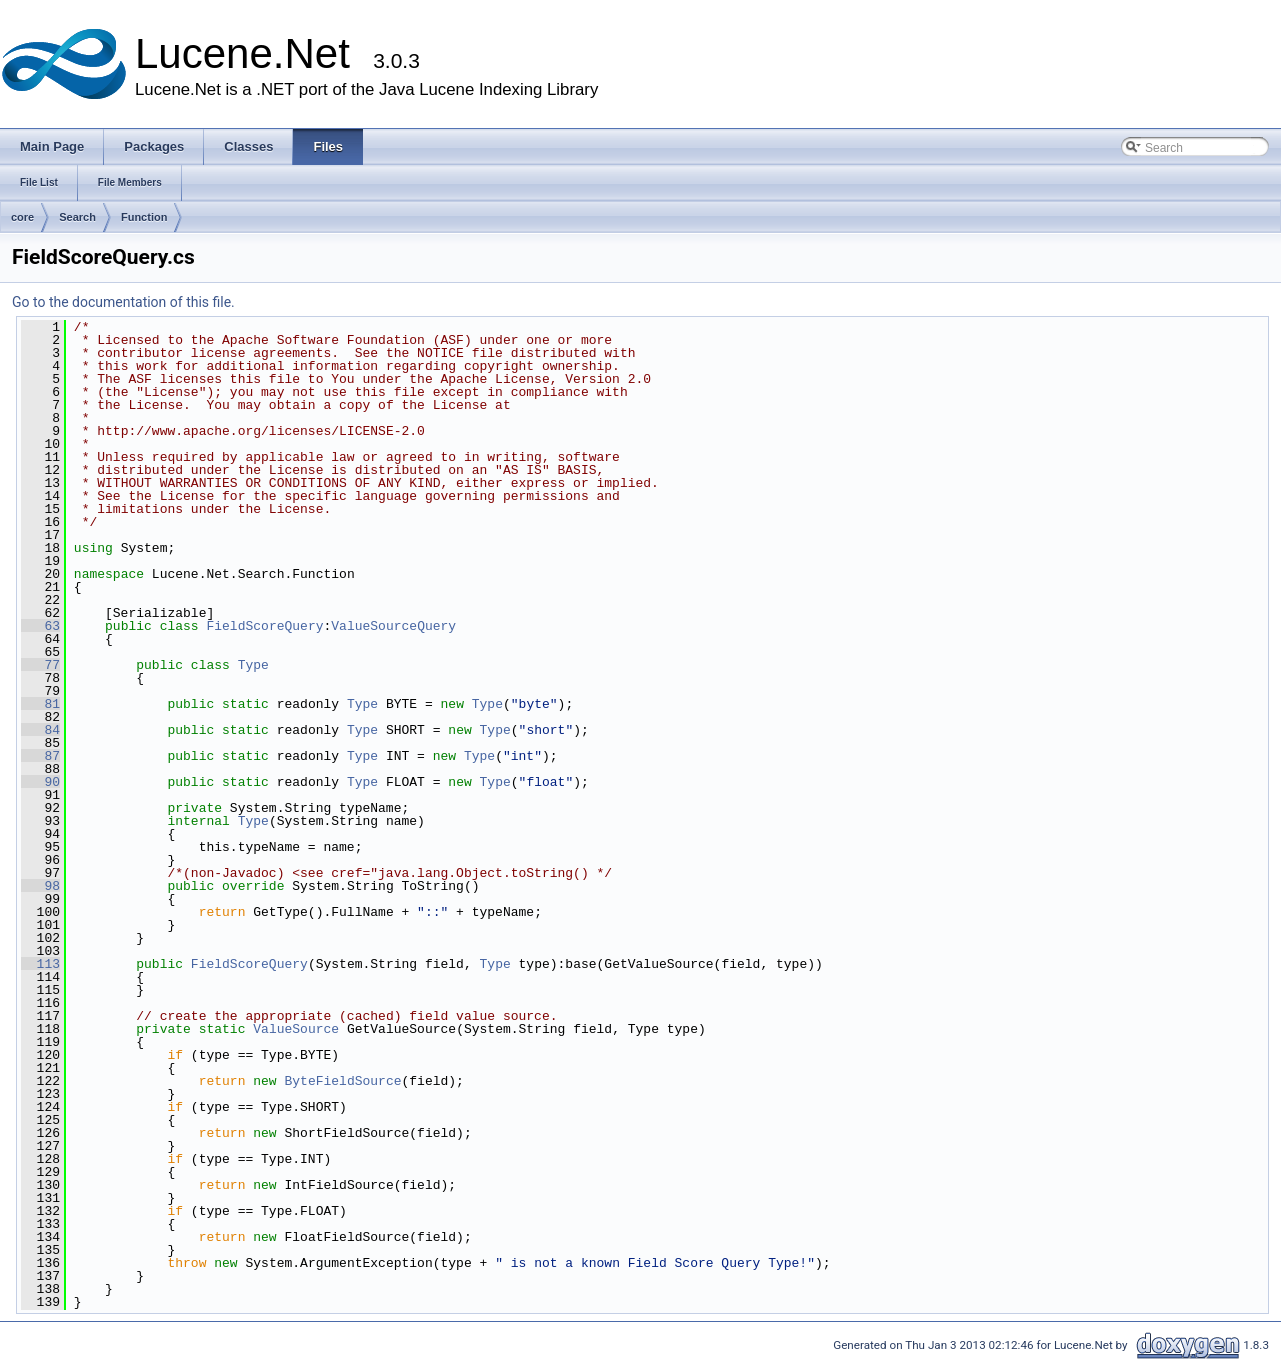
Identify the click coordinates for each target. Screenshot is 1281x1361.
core (22, 217)
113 (40, 964)
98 (40, 886)
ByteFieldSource (342, 1081)
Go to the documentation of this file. (123, 302)
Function (144, 217)
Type (253, 665)
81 (40, 704)
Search (77, 217)
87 (40, 756)
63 (40, 626)
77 (40, 665)
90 (40, 782)
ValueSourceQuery (393, 626)
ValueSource (296, 1029)
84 (40, 730)
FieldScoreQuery (264, 626)
